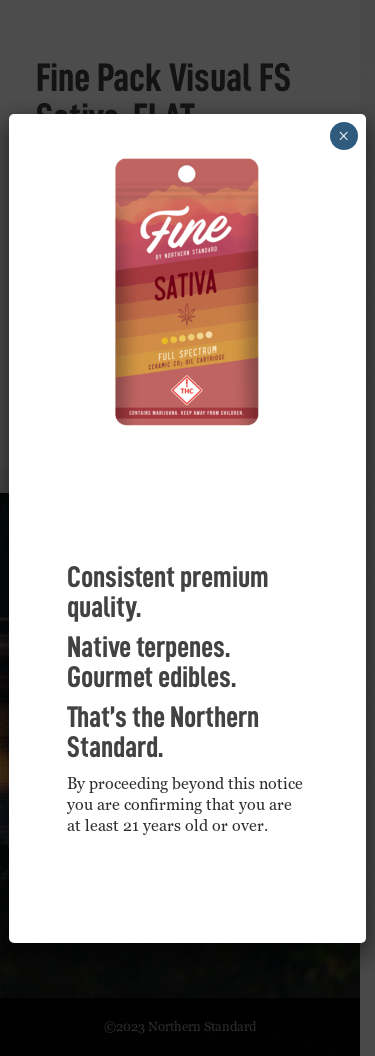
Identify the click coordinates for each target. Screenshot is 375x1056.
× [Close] (343, 136)
